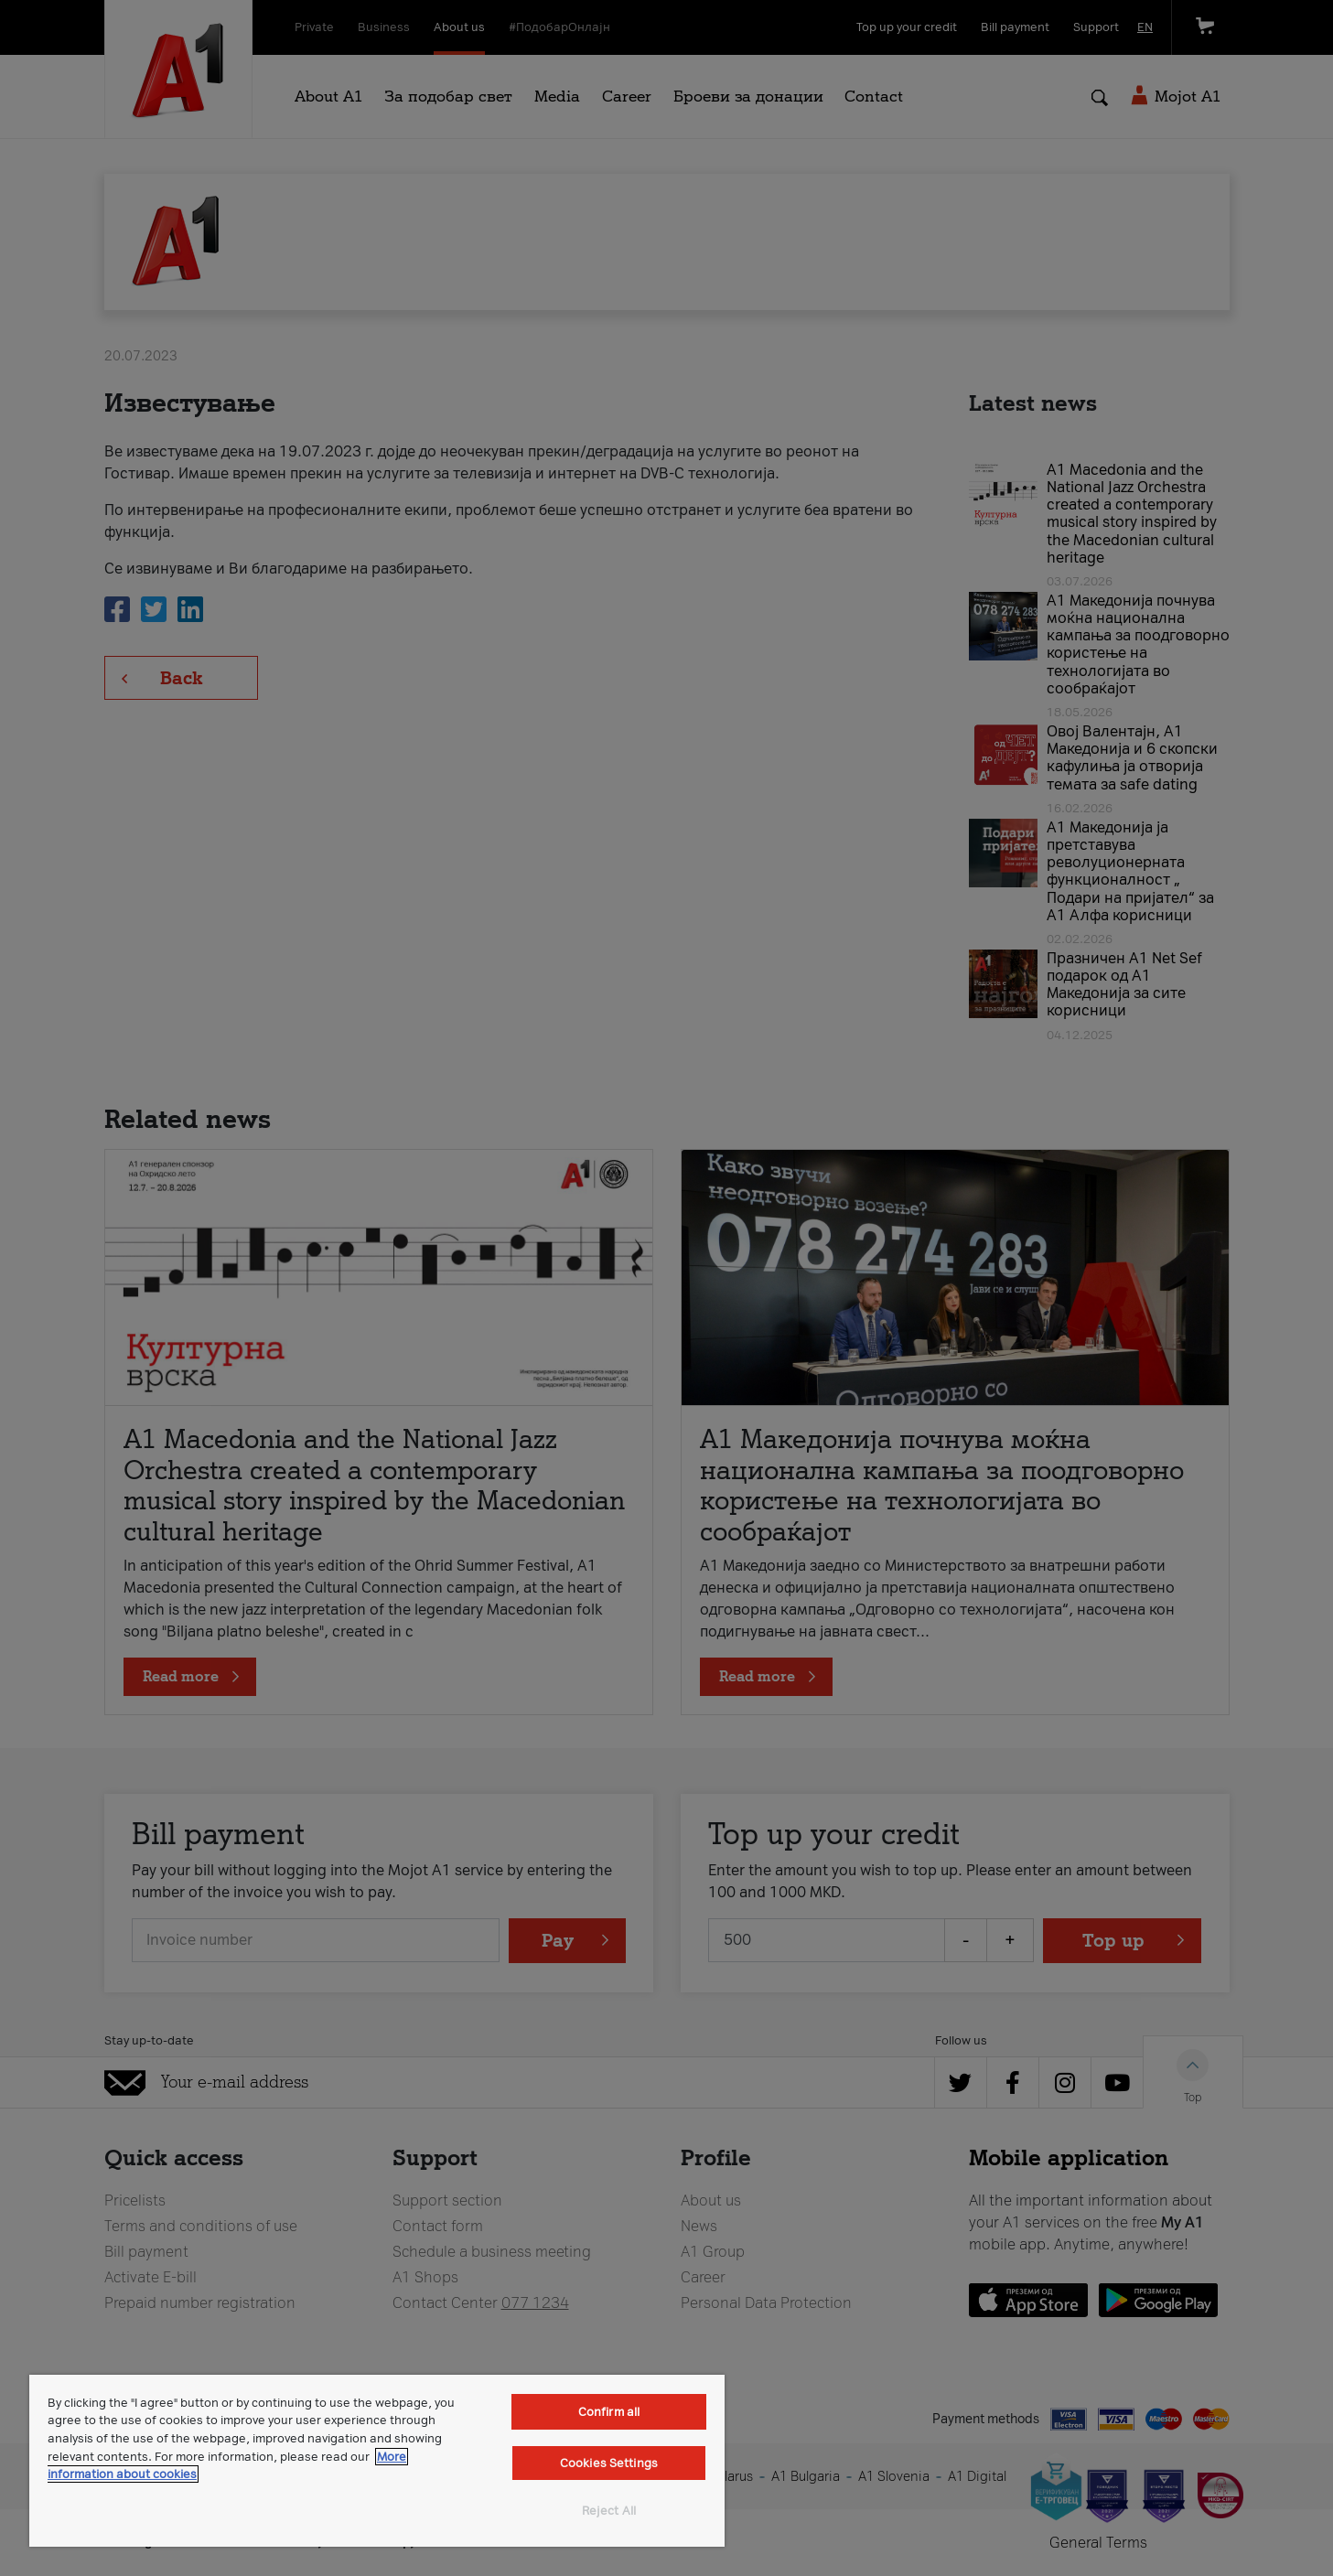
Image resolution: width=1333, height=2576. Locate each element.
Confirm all (609, 2412)
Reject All (609, 2510)
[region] (377, 2461)
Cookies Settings (609, 2463)
